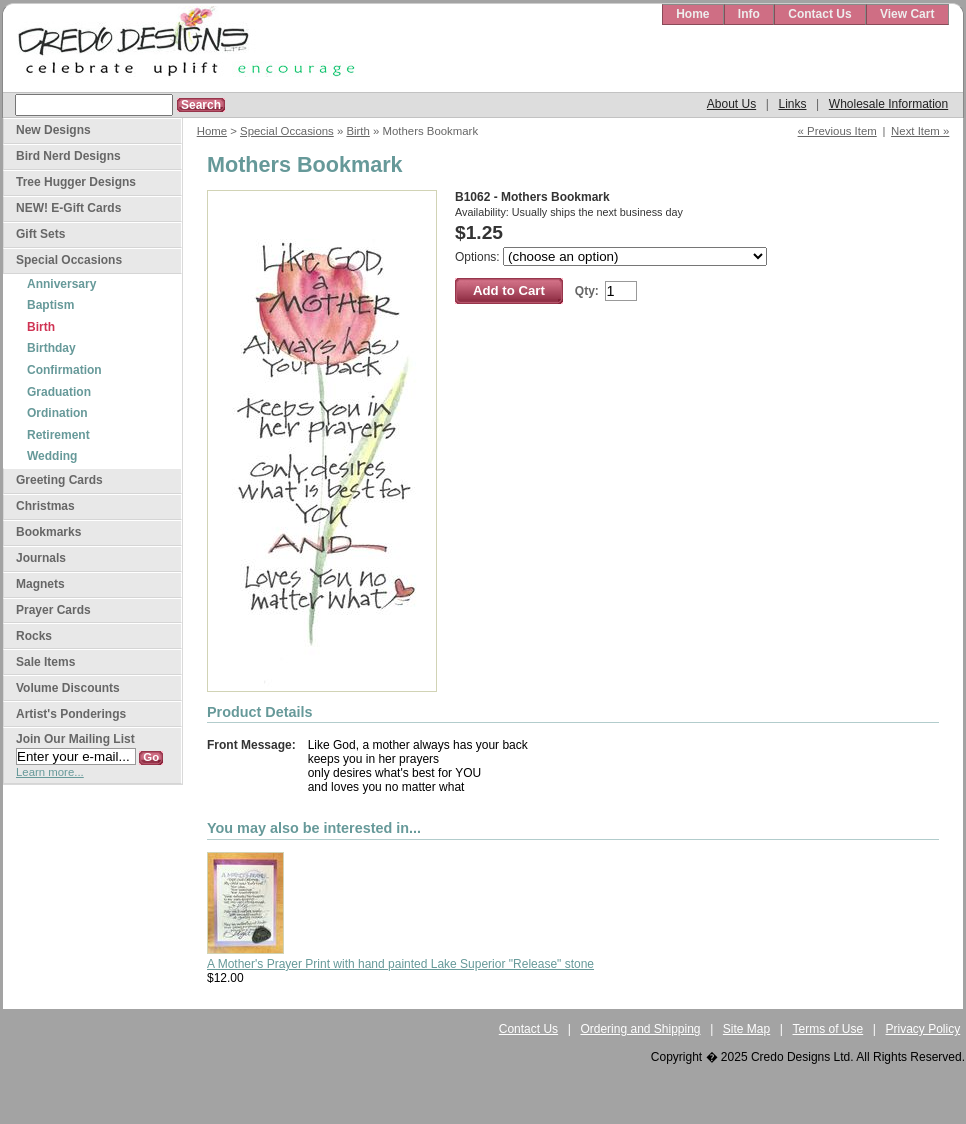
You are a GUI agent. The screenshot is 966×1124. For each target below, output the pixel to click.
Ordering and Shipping (640, 1029)
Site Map (746, 1029)
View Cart (907, 14)
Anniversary (61, 284)
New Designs (53, 130)
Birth (357, 131)
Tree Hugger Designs (76, 182)
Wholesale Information (888, 104)
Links (792, 104)
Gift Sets (40, 234)
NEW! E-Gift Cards (68, 208)
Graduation (59, 392)
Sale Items (45, 662)
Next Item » (920, 131)
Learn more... (50, 772)
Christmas (45, 506)
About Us (731, 104)
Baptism (50, 305)
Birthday (51, 348)
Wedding (52, 456)
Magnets (40, 584)
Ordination (57, 413)
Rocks (34, 636)
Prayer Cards (53, 610)
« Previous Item (837, 131)
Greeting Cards (59, 480)
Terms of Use (828, 1029)
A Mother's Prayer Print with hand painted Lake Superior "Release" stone (400, 964)
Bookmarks (48, 532)
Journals (41, 558)
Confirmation (64, 370)
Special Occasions (287, 131)
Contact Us (819, 14)
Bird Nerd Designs (68, 156)
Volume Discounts (68, 688)
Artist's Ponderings (71, 714)
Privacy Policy (923, 1029)
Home (692, 14)
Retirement (58, 435)
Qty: (587, 291)
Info (749, 14)
